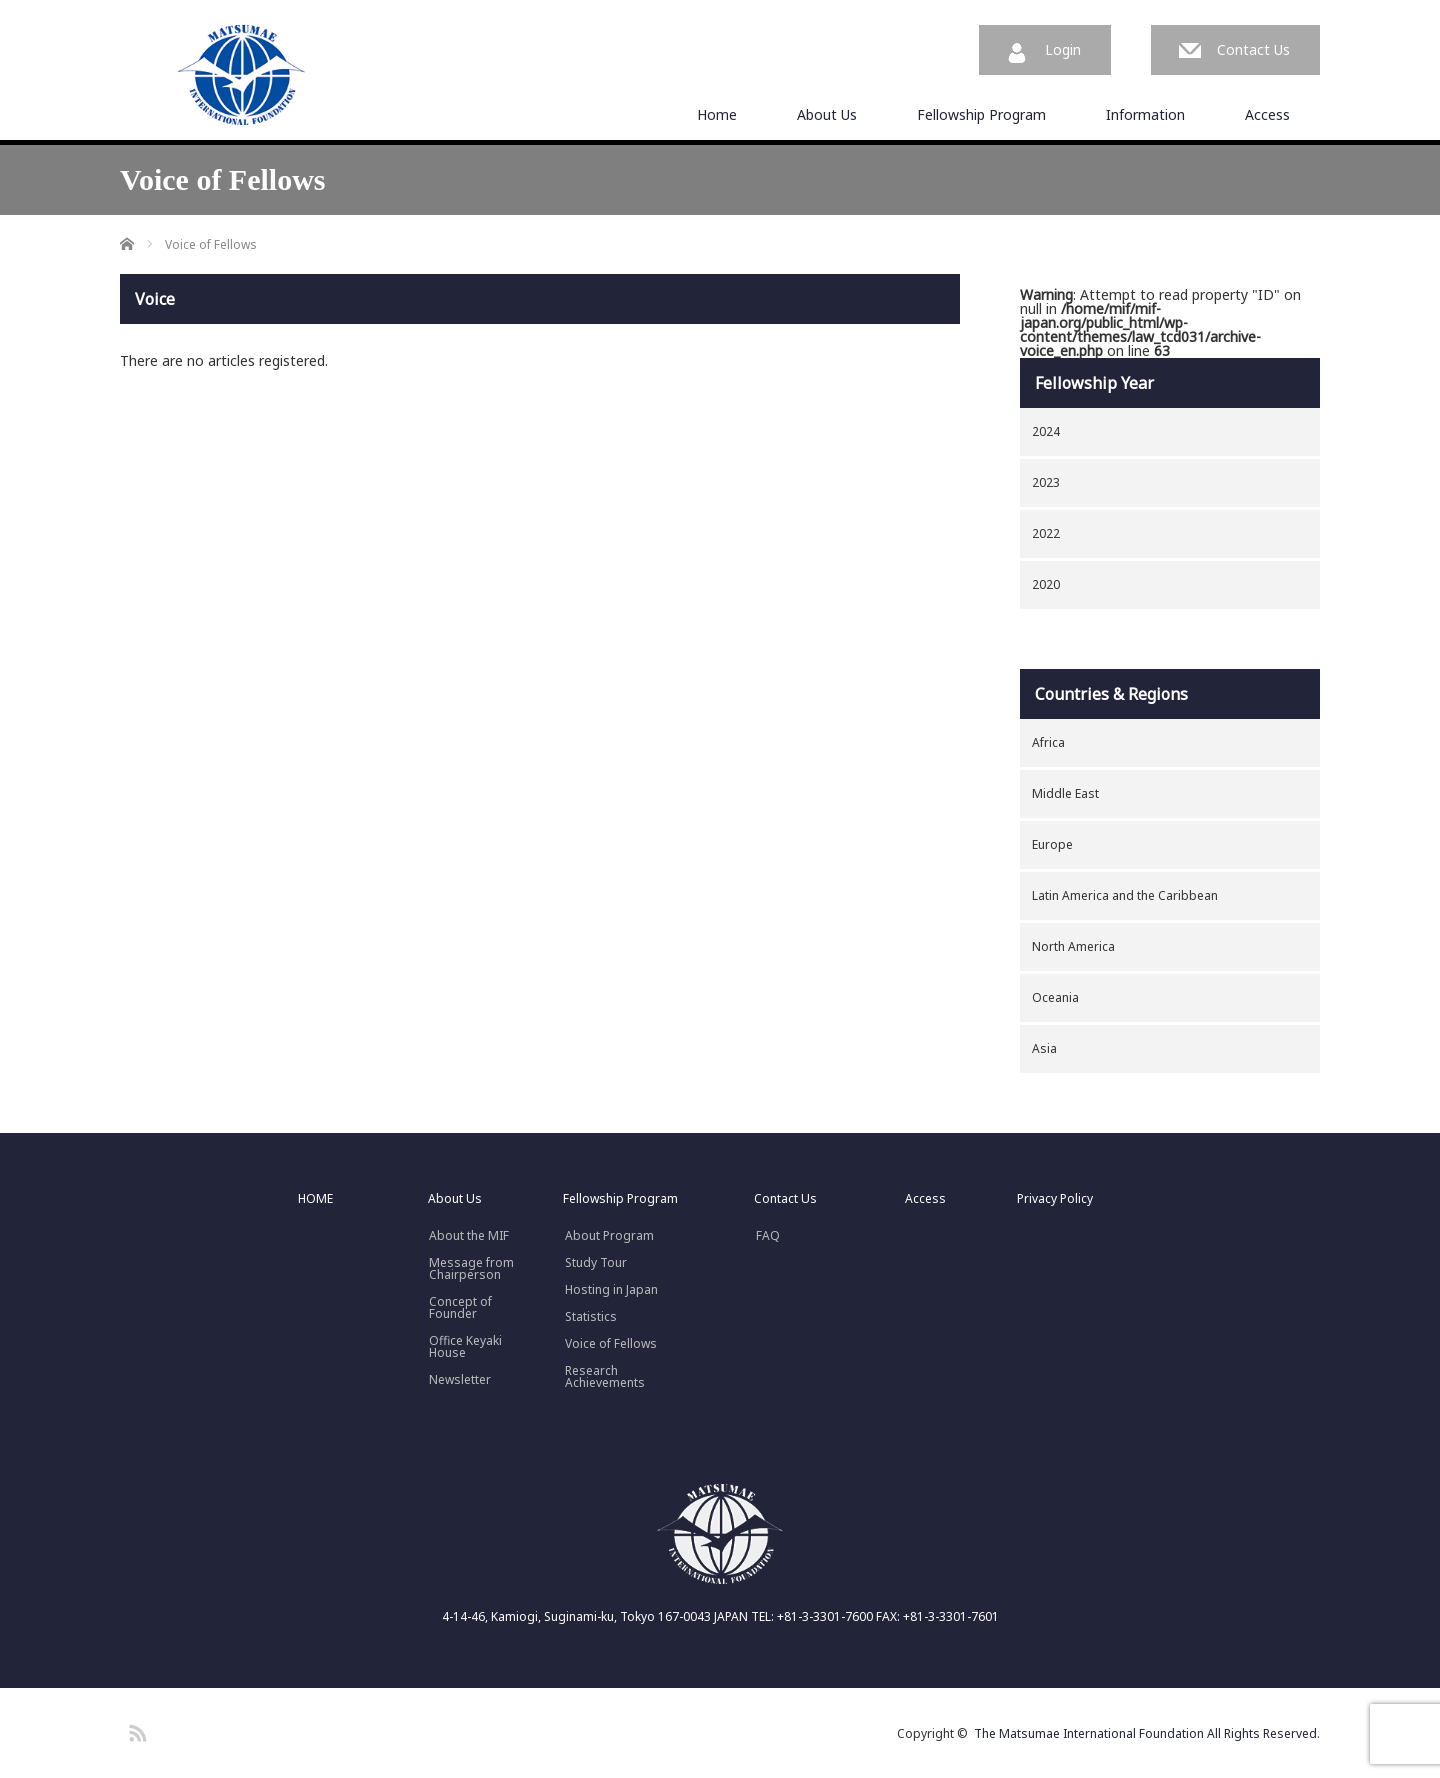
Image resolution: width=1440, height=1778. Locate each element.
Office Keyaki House (465, 1347)
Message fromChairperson (471, 1269)
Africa (1048, 742)
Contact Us (1253, 49)
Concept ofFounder (460, 1308)
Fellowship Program (981, 114)
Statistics (591, 1317)
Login (1063, 49)
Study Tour (596, 1263)
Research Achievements (605, 1377)
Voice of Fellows (611, 1344)
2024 (1046, 431)
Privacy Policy (1055, 1199)
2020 (1046, 584)
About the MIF (469, 1236)
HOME (315, 1199)
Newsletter (460, 1380)
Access (1267, 114)
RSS (135, 1730)
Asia (1044, 1048)
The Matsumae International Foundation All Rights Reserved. (1147, 1733)
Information (1145, 114)
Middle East (1065, 793)
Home (717, 114)
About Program (609, 1236)
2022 (1046, 533)
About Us (827, 114)
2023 (1046, 482)
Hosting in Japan (611, 1290)
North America (1073, 946)
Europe (1052, 844)
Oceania (1055, 997)
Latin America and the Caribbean (1125, 895)
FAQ (768, 1236)
